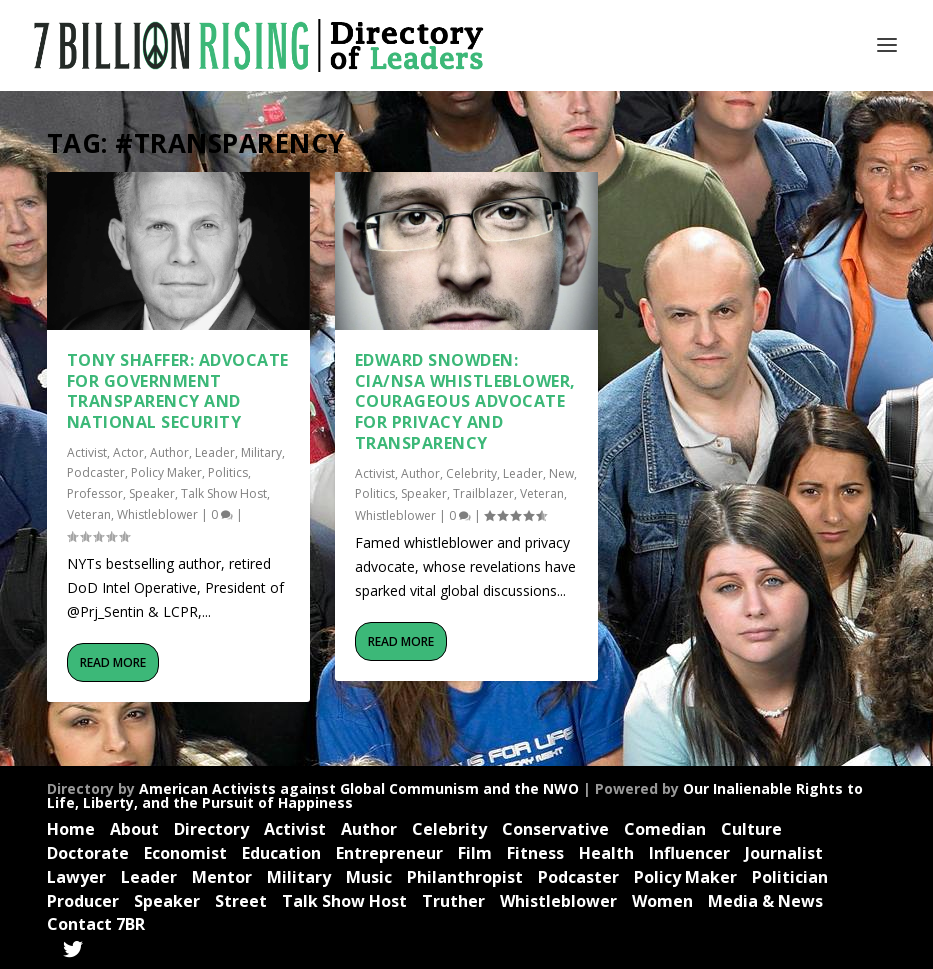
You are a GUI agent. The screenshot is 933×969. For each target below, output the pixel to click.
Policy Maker (166, 472)
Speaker (152, 493)
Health (606, 853)
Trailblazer (483, 493)
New (561, 473)
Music (369, 877)
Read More (113, 662)
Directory (211, 829)
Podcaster (96, 472)
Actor (128, 452)
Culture (751, 829)
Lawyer (76, 877)
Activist (87, 452)
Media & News (765, 901)
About (134, 829)
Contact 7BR (96, 924)
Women (662, 901)
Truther (453, 901)
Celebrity (471, 473)
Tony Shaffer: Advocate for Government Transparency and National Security (178, 391)
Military (261, 452)
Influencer (689, 853)
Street (241, 901)
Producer (83, 901)
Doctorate (88, 853)
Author (169, 452)
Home (71, 829)
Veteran (89, 514)
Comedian (665, 829)
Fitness (535, 853)
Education (281, 853)
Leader (215, 452)
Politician (790, 877)
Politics (228, 472)
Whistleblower (157, 514)
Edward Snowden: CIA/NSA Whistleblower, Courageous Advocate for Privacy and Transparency (465, 401)
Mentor (222, 877)
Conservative (555, 829)
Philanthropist (465, 877)
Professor (95, 493)
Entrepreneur (389, 853)
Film (475, 853)
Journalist (784, 853)
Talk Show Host (224, 493)
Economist (185, 853)
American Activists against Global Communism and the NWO (359, 788)
